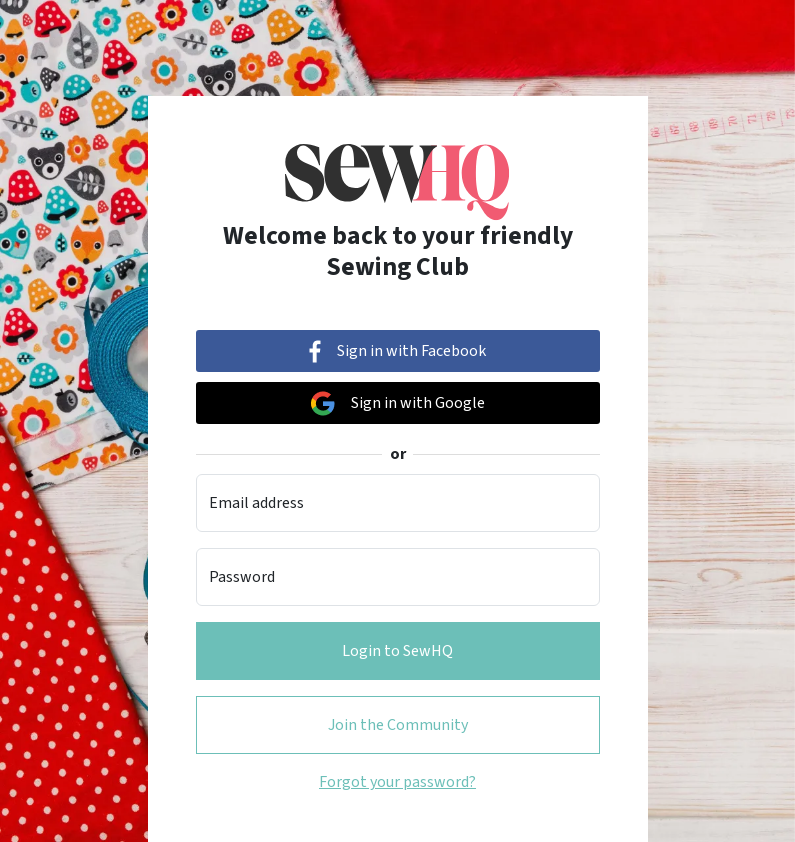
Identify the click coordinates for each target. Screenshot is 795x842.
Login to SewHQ (397, 651)
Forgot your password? (397, 782)
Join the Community (398, 725)
